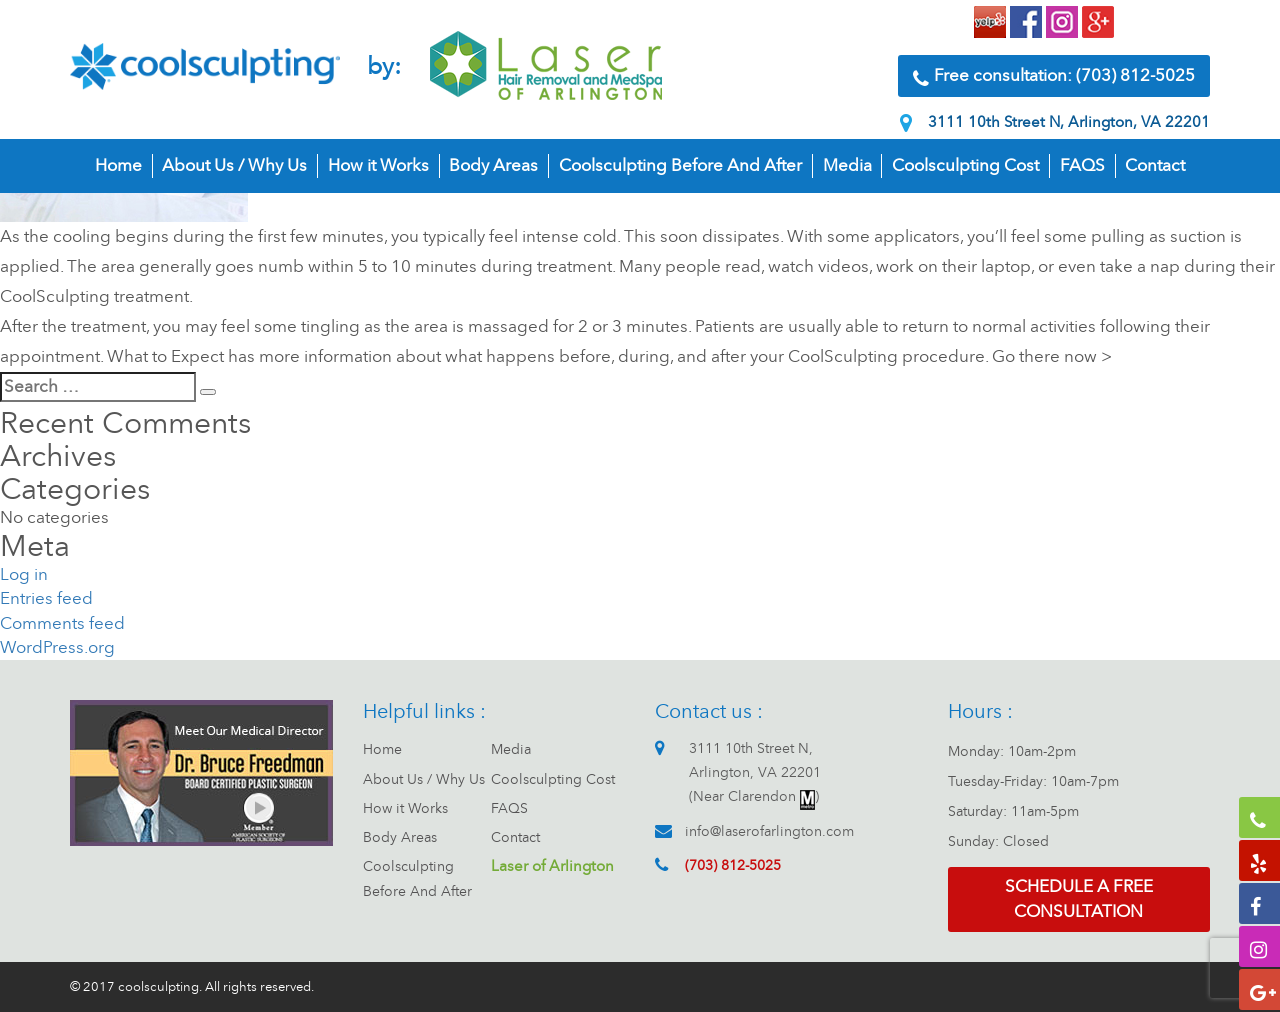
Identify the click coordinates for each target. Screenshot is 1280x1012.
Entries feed (46, 598)
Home (118, 165)
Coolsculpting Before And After (680, 165)
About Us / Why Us (234, 165)
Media (847, 165)
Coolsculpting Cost (965, 165)
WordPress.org (57, 647)
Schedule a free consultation (1079, 898)
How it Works (378, 165)
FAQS (1082, 165)
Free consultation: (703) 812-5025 (1054, 77)
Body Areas (493, 165)
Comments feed (62, 623)
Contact (1155, 165)
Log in (24, 574)
